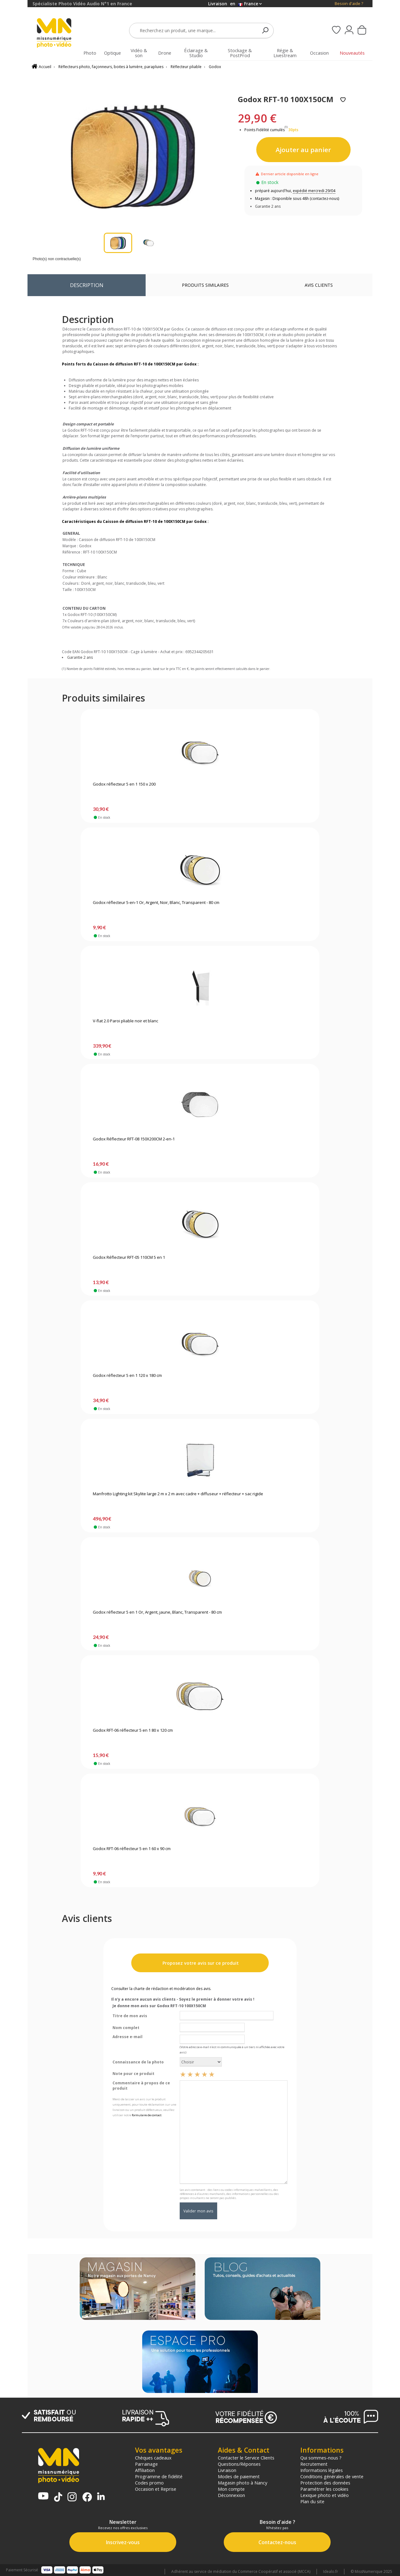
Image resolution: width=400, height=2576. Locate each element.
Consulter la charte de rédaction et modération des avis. (161, 1988)
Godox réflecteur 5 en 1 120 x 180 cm (127, 1375)
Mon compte (231, 2489)
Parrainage (146, 2464)
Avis (319, 285)
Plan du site (312, 2501)
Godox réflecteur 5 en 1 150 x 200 (124, 784)
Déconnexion (231, 2495)
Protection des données (325, 2482)
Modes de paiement (239, 2476)
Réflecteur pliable (186, 66)
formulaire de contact (147, 2115)
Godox (215, 66)
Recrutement (314, 2464)
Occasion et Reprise (155, 2489)
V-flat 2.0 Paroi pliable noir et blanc (125, 1021)
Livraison (227, 2470)
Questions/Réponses (239, 2464)
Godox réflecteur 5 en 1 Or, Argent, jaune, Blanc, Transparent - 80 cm (157, 1612)
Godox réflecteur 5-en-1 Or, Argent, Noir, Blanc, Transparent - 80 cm (156, 902)
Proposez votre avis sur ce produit (200, 1963)
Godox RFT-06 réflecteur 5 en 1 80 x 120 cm (133, 1730)
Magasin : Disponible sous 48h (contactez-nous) (297, 198)
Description (86, 285)
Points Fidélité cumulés (264, 129)
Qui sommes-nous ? (321, 2457)
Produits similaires (205, 285)
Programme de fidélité (158, 2476)
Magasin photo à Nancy (242, 2482)
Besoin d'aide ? (349, 3)
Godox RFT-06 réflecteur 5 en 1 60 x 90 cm (132, 1848)
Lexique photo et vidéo (324, 2495)
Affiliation (145, 2470)
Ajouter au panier (303, 149)
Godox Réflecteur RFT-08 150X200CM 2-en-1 (134, 1139)
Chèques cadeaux (153, 2457)
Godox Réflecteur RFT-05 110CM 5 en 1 (129, 1257)
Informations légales (321, 2470)
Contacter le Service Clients (246, 2457)
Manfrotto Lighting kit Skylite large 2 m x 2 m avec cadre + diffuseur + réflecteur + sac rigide (178, 1493)
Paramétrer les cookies (324, 2489)
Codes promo (149, 2482)
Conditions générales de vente (331, 2476)
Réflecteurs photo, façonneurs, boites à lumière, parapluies (110, 66)
